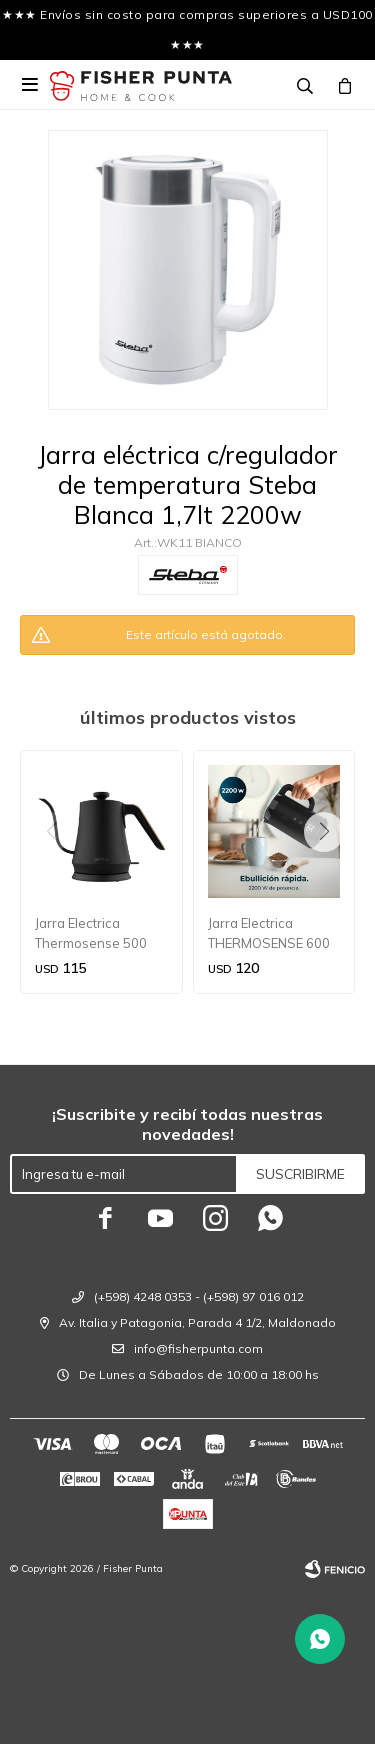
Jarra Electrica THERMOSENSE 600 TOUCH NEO (269, 934)
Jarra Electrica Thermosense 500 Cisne (91, 934)
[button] (331, 872)
